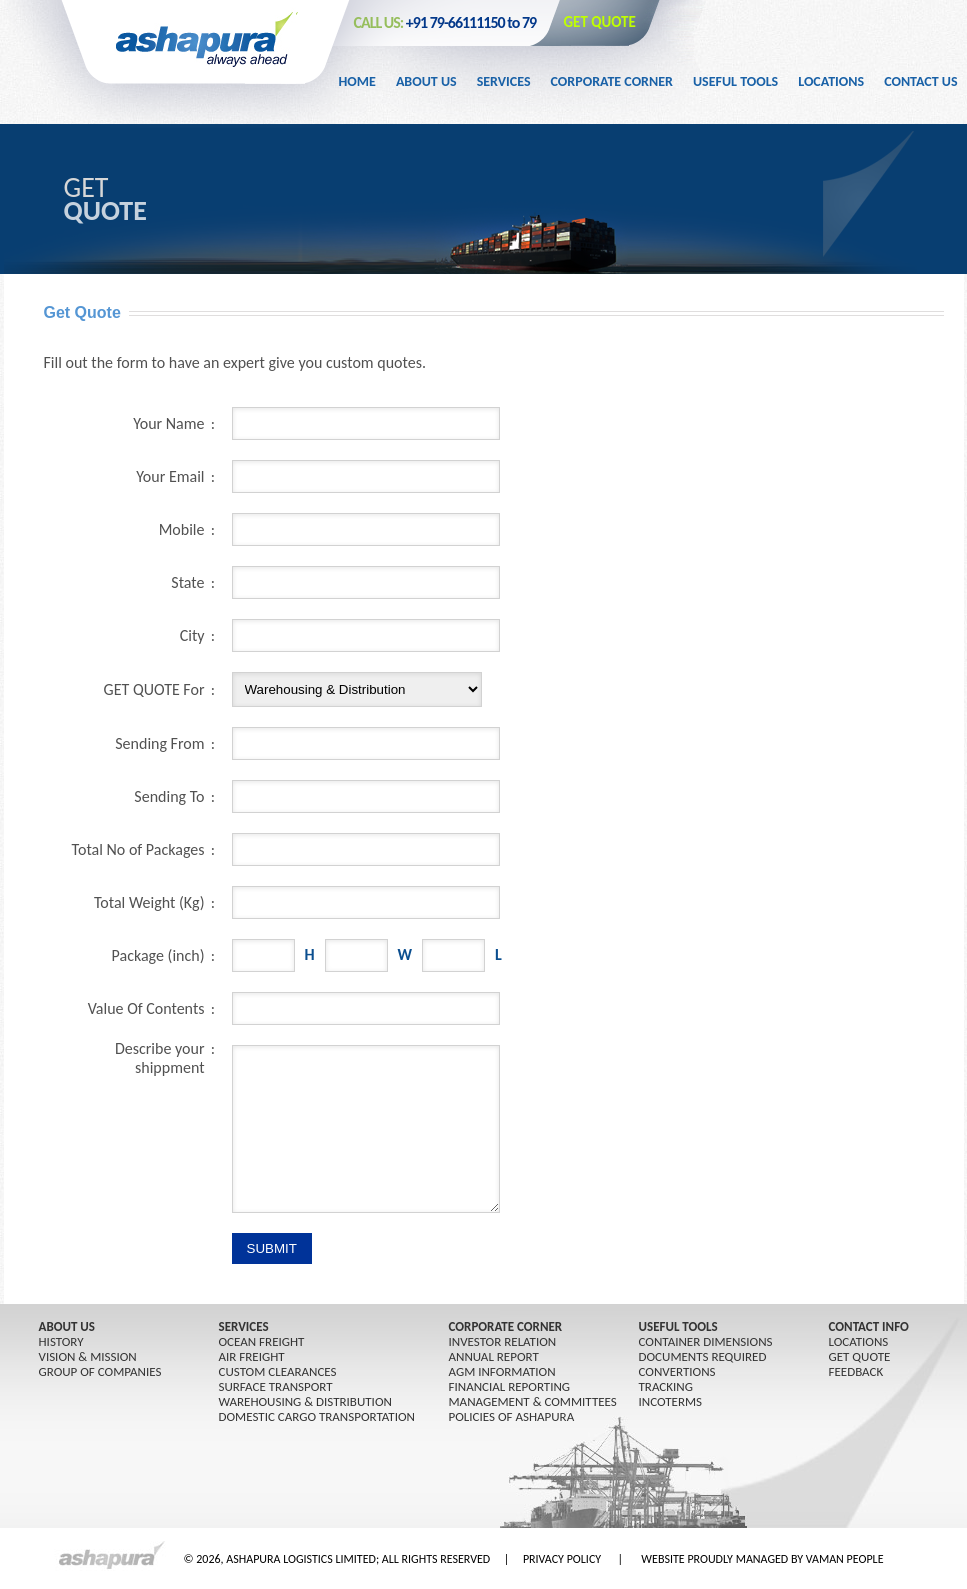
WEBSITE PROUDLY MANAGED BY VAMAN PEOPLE (762, 1559)
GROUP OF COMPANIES (100, 1371)
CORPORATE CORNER (506, 1326)
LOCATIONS (859, 1341)
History (61, 1341)
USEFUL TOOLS (678, 1326)
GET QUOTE (600, 22)
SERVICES (244, 1326)
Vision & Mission (88, 1356)
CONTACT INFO (869, 1326)
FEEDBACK (856, 1371)
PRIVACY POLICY (562, 1559)
